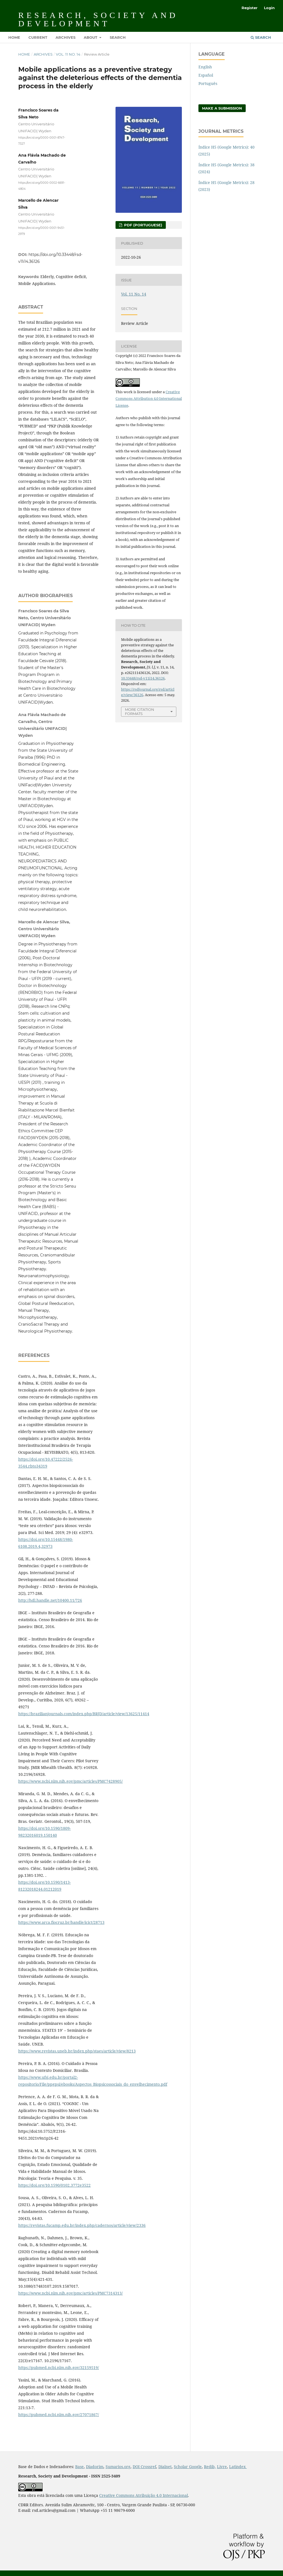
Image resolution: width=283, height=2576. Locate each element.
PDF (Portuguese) (142, 225)
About (91, 37)
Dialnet (165, 2466)
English (205, 66)
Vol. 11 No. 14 (68, 54)
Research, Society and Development (98, 19)
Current (37, 37)
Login (269, 8)
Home (14, 37)
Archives (65, 37)
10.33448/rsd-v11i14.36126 (143, 678)
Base (79, 2466)
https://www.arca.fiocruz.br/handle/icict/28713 (61, 1922)
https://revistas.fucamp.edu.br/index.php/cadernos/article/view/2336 (82, 2225)
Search (118, 37)
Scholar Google (188, 2466)
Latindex (238, 2466)
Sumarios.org (118, 2466)
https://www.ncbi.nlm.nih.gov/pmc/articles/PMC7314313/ (70, 2293)
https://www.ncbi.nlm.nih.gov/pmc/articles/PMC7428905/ (70, 1781)
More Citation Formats (139, 711)
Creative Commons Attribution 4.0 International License (149, 398)
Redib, (210, 2466)
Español (205, 75)
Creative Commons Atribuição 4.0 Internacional (143, 2495)
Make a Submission (222, 108)
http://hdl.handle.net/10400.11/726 (50, 1600)
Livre (222, 2466)
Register (250, 8)
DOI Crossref (144, 2466)
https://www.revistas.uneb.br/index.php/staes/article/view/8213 (77, 2051)
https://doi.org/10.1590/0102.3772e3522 (54, 2185)
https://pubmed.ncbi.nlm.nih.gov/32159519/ (58, 2367)
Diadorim (94, 2466)
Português (207, 83)
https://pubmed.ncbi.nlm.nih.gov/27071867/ (58, 2414)
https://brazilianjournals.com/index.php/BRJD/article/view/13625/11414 (83, 1713)
